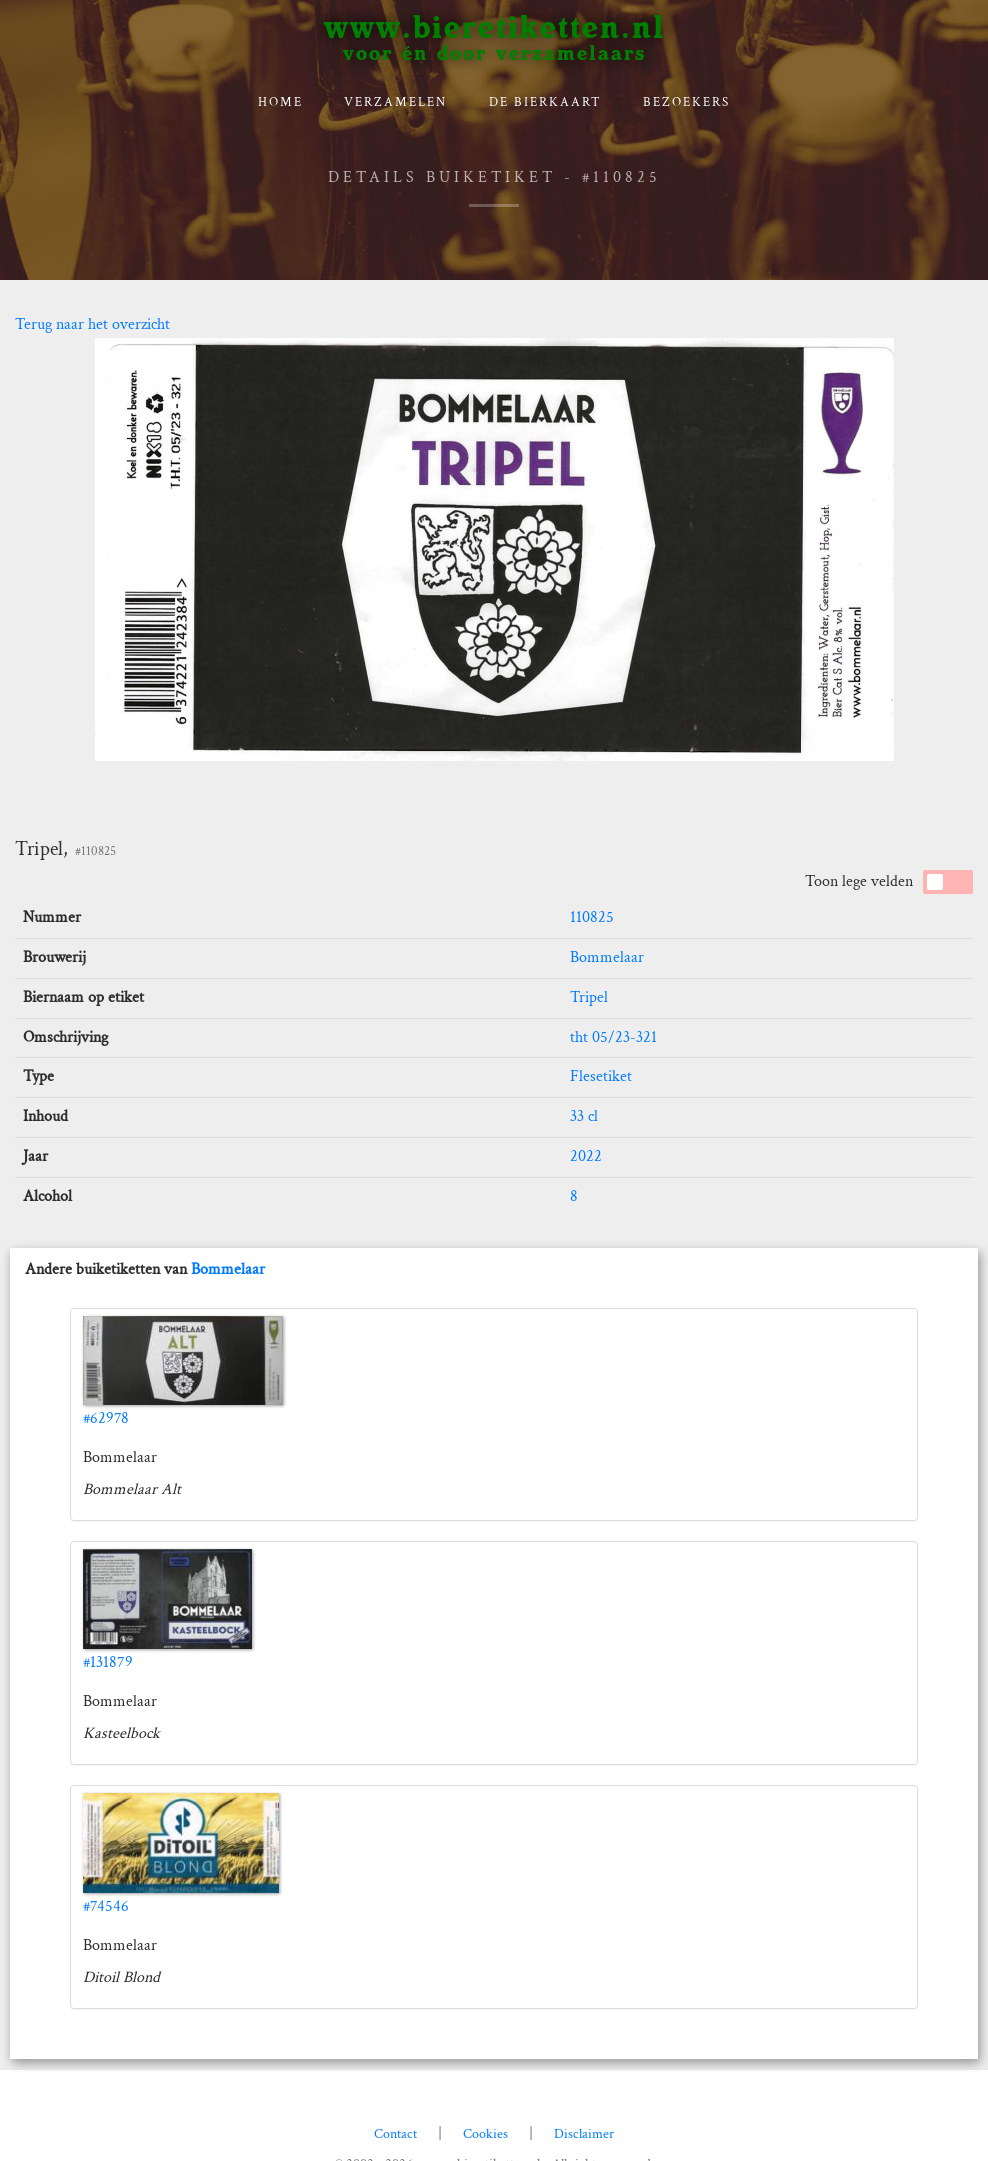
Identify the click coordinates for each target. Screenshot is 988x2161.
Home (280, 102)
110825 (592, 917)
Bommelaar (607, 957)
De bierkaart (545, 102)
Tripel (589, 997)
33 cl (584, 1116)
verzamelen (395, 102)
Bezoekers (686, 102)
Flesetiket (601, 1076)
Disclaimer (584, 2134)
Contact (395, 2134)
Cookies (485, 2134)
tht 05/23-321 (613, 1037)
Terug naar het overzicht (92, 324)
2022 (586, 1156)
